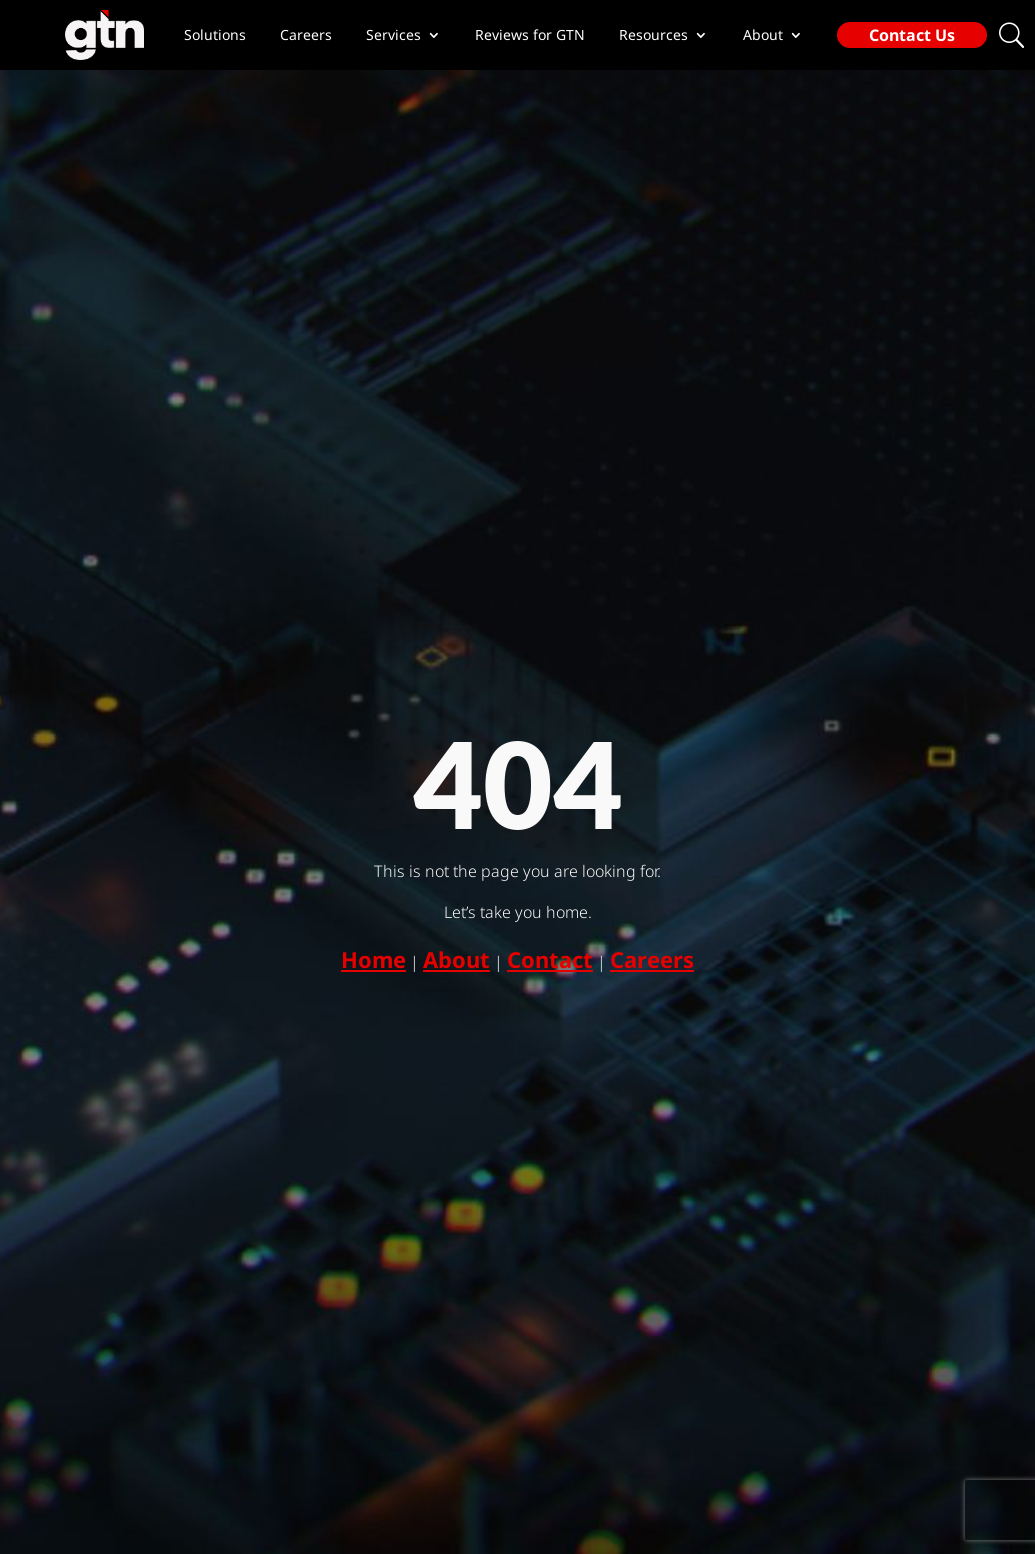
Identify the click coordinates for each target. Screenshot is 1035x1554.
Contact (550, 959)
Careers (306, 35)
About (456, 959)
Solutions (215, 35)
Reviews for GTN (530, 35)
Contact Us (912, 35)
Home (373, 959)
